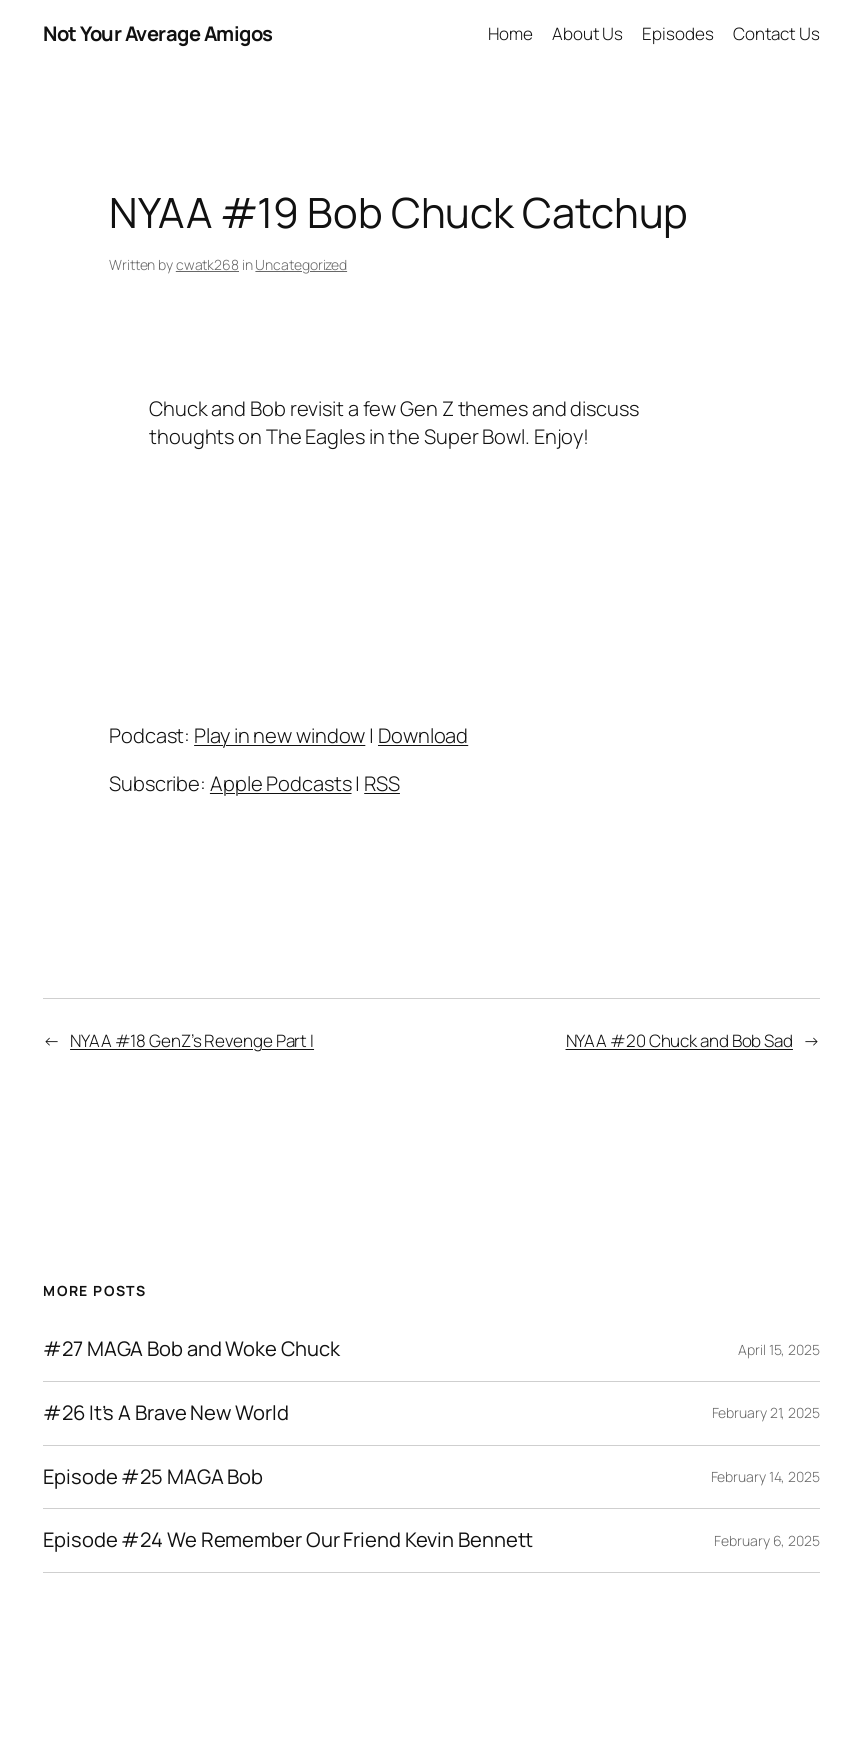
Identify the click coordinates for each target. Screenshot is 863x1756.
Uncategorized (301, 264)
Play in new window (279, 735)
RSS (382, 783)
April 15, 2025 (779, 1349)
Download (423, 735)
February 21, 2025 (766, 1412)
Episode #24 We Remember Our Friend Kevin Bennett (288, 1540)
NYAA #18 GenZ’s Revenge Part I (192, 1040)
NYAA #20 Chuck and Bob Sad (679, 1040)
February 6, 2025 (766, 1540)
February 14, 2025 (765, 1476)
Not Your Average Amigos (158, 33)
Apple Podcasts (281, 783)
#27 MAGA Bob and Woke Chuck (191, 1349)
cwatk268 (207, 264)
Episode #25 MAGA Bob (153, 1477)
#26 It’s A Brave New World (165, 1413)
